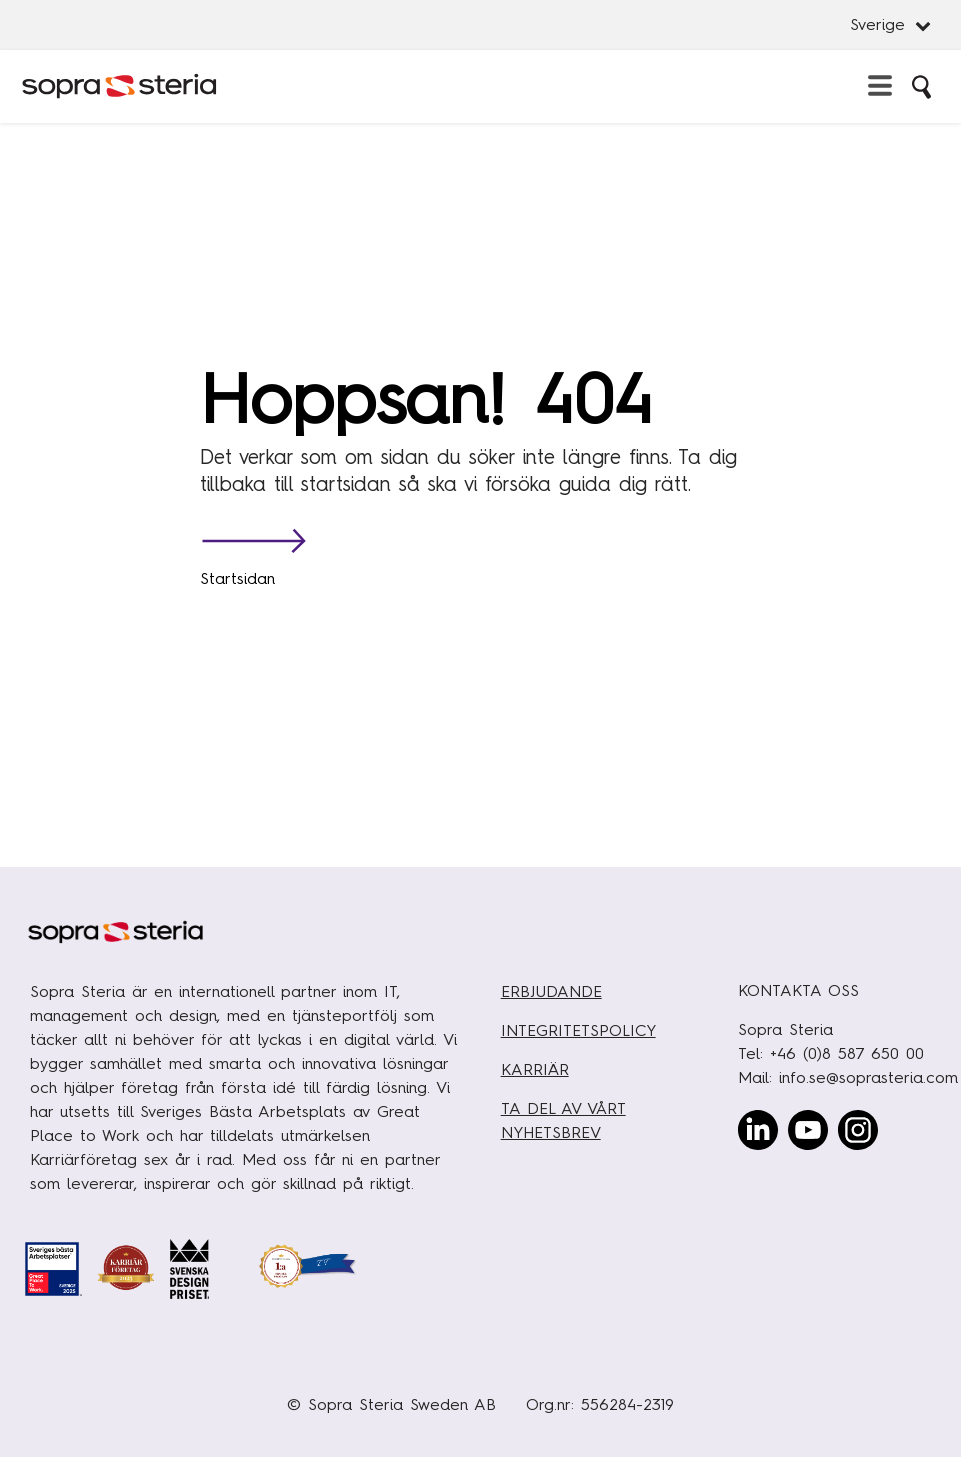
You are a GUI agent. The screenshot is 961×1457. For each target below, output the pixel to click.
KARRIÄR (535, 1069)
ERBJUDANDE (551, 991)
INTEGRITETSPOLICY (578, 1030)
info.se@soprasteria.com (868, 1077)
